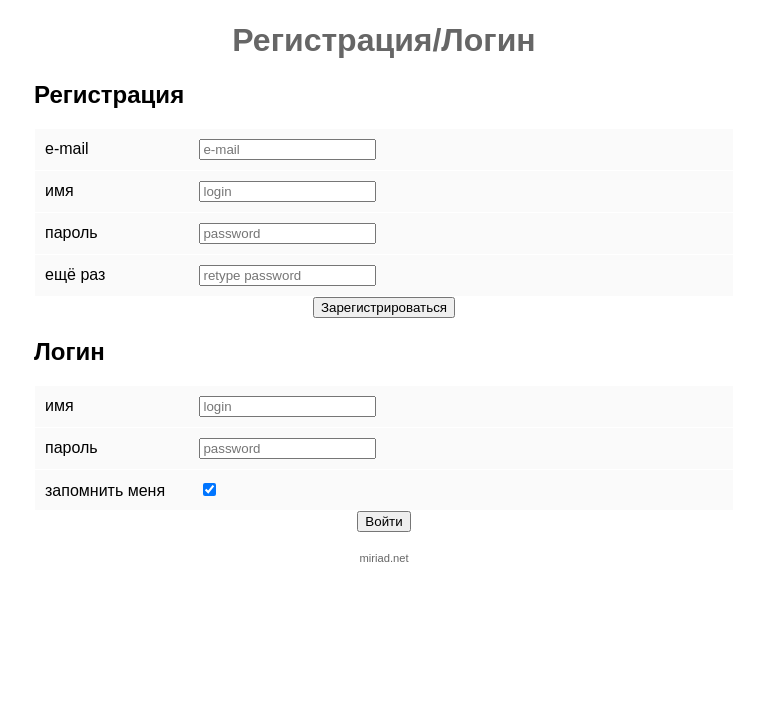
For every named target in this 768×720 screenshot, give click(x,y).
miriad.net (383, 558)
